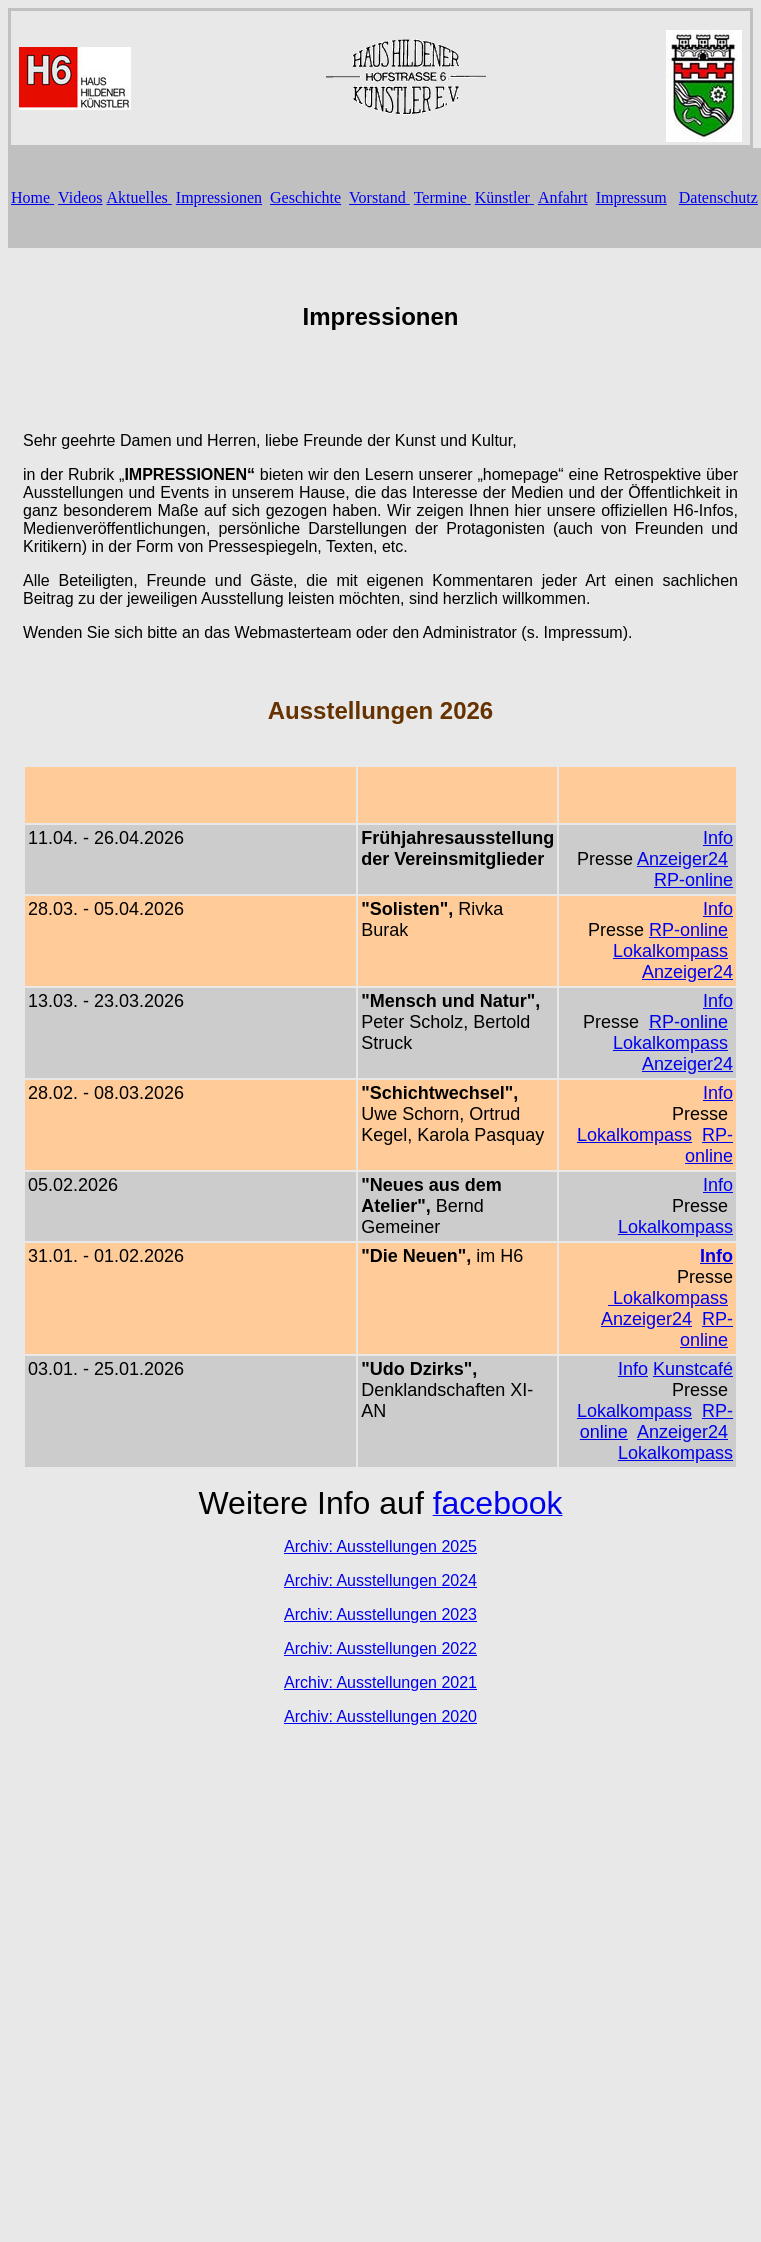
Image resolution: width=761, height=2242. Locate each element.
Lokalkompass (670, 951)
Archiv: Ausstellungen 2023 (380, 1614)
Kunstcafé (693, 1369)
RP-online (693, 880)
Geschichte (305, 197)
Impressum (631, 197)
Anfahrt (563, 197)
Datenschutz (718, 197)
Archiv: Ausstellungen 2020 (380, 1716)
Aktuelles (138, 197)
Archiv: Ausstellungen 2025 (380, 1546)
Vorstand (379, 197)
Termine (442, 197)
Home (32, 197)
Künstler (504, 197)
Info (718, 838)
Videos (80, 197)
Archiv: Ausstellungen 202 (376, 1648)
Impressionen (219, 197)
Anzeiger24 (682, 859)
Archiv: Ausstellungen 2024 (380, 1580)
